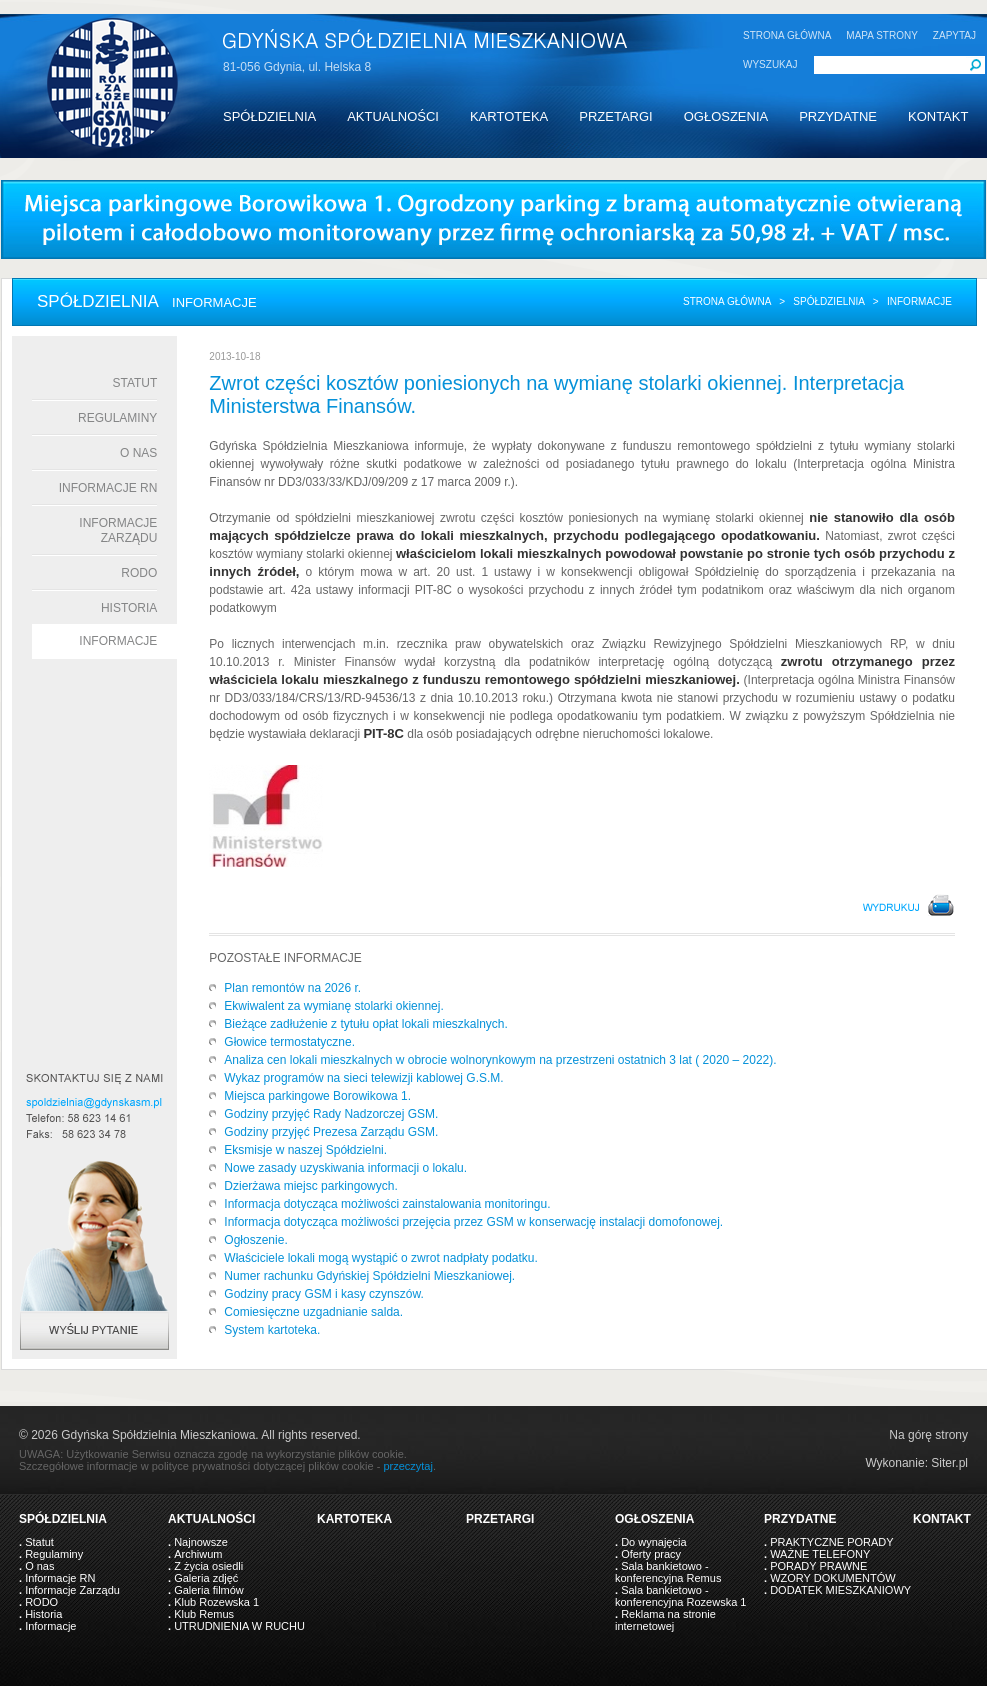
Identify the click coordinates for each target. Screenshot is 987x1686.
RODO (139, 573)
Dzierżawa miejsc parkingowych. (310, 1186)
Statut (134, 383)
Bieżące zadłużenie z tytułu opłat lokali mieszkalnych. (365, 1024)
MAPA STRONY (882, 35)
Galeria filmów (209, 1590)
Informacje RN (108, 488)
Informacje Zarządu (118, 530)
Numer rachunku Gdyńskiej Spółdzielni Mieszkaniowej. (369, 1276)
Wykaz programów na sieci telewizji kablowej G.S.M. (363, 1078)
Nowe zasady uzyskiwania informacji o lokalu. (345, 1168)
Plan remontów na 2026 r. (292, 988)
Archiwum (198, 1554)
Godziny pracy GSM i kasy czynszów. (323, 1294)
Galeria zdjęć (206, 1578)
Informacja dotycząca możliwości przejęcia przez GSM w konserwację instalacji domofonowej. (473, 1222)
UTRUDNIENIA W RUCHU (239, 1626)
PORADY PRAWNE (818, 1566)
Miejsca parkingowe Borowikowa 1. (317, 1096)
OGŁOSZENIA (726, 116)
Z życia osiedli (208, 1566)
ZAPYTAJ (954, 35)
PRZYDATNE (838, 116)
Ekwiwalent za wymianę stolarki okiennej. (333, 1006)
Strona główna (727, 301)
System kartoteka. (272, 1330)
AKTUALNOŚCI (393, 116)
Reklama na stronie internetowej (665, 1620)
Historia (129, 608)
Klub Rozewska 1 (216, 1602)
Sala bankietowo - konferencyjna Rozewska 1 (680, 1596)
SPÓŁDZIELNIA (269, 116)
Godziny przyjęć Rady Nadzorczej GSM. (331, 1114)
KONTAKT (938, 116)
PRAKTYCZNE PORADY (831, 1542)
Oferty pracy (651, 1554)
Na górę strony (928, 1435)
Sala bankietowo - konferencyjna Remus (668, 1572)
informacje (919, 301)
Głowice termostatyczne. (289, 1042)
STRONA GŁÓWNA (787, 35)
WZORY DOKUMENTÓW (832, 1578)
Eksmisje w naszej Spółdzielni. (305, 1150)
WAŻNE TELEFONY (820, 1554)
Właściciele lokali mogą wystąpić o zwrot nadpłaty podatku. (380, 1258)
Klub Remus (204, 1614)
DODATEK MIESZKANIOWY (840, 1590)
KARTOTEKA (509, 116)
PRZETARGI (615, 116)
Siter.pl (949, 1463)
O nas (138, 453)
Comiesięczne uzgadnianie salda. (313, 1312)
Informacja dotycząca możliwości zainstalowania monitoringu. (387, 1204)
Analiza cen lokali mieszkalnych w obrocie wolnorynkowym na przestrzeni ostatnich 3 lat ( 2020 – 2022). (500, 1060)
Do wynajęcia (653, 1542)
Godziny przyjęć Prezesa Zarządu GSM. (331, 1132)
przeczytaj (408, 1466)
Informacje (118, 641)
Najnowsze (201, 1542)
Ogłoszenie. (255, 1240)
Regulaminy (117, 418)
